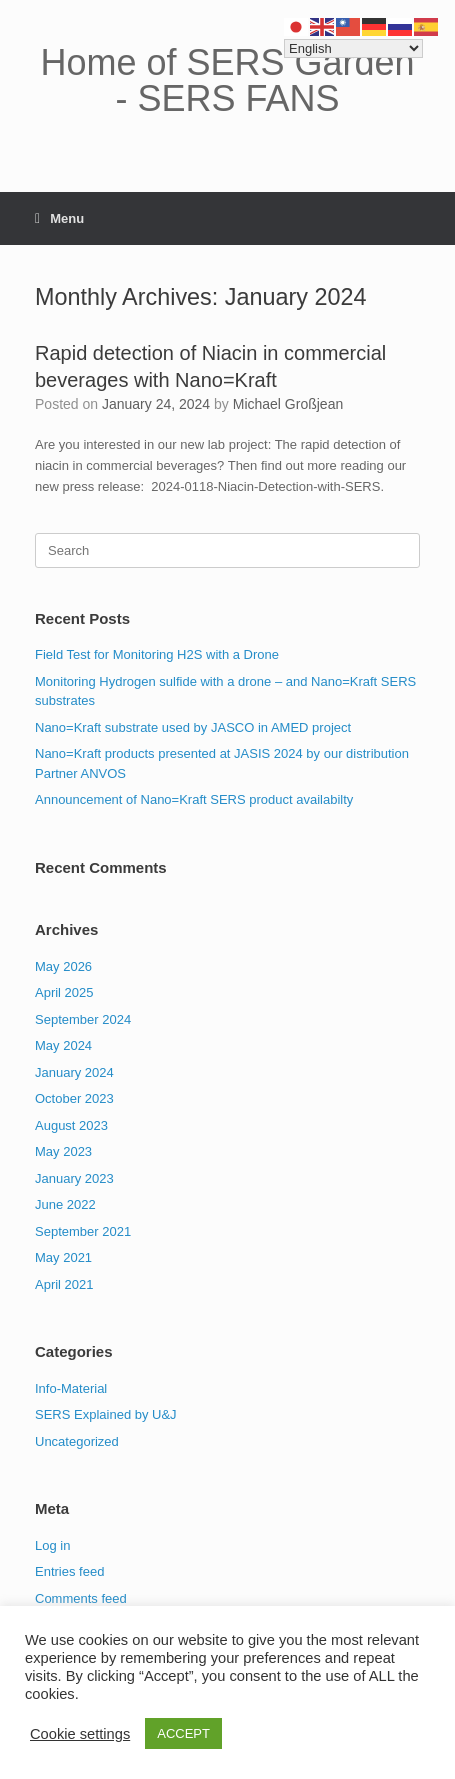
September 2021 (83, 1231)
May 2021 (63, 1257)
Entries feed (69, 1571)
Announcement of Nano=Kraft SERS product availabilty (194, 799)
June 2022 (65, 1204)
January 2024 (74, 1072)
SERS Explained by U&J (106, 1414)
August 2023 (71, 1125)
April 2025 (64, 992)
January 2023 (74, 1178)
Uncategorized (77, 1441)
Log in (52, 1545)
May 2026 (63, 966)
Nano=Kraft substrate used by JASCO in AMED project (193, 727)
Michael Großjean (288, 404)
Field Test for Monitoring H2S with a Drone (157, 654)
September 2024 (83, 1019)
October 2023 (74, 1098)
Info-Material (71, 1388)
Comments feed (81, 1598)
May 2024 (63, 1045)
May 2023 (63, 1151)
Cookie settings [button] (80, 1734)
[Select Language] (353, 48)
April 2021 (64, 1284)
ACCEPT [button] (183, 1733)
